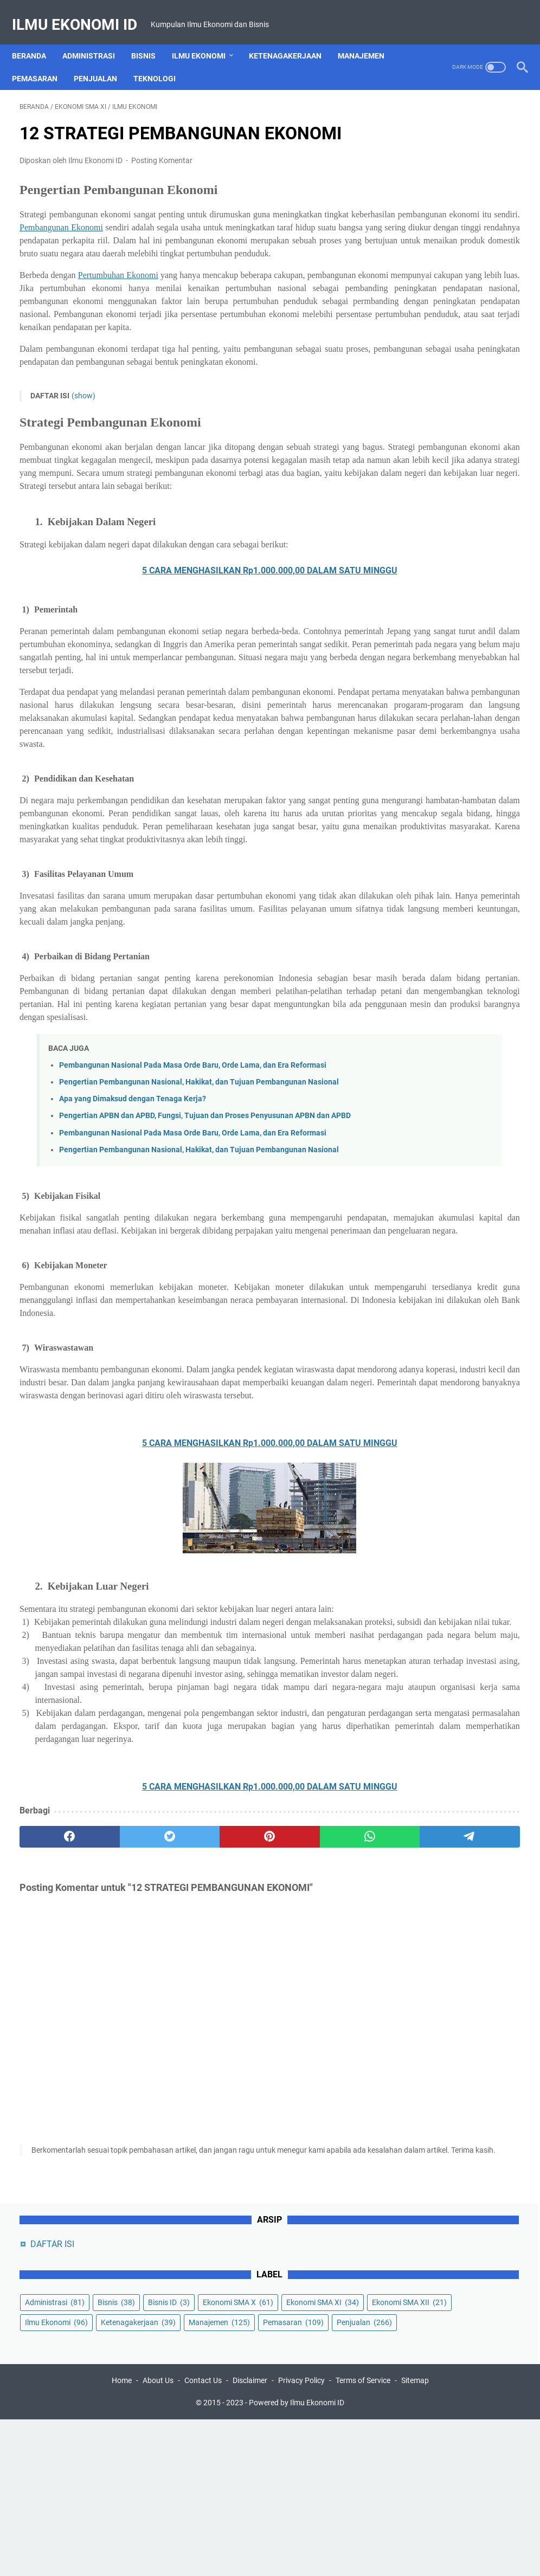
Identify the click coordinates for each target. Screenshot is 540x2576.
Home (122, 2537)
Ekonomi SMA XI (433, 251)
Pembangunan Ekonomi (234, 230)
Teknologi (162, 73)
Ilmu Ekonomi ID (82, 11)
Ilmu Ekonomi (206, 51)
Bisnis (151, 51)
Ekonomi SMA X (432, 231)
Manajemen (368, 51)
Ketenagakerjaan (292, 51)
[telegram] (319, 2135)
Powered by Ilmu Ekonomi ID (296, 2559)
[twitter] (119, 2135)
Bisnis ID (418, 211)
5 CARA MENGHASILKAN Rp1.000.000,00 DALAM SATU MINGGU (186, 651)
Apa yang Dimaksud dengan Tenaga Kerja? (132, 1282)
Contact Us (203, 2537)
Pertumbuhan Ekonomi (133, 303)
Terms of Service (363, 2537)
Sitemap (415, 2537)
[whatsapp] (253, 2135)
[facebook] (53, 2135)
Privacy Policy (301, 2537)
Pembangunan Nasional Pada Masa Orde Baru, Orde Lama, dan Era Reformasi (192, 1237)
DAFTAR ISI (425, 133)
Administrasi (96, 51)
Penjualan (103, 73)
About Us (158, 2537)
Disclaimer (250, 2537)
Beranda (37, 51)
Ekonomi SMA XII (434, 271)
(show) (83, 463)
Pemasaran (42, 73)
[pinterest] (186, 2135)
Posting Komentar (161, 163)
